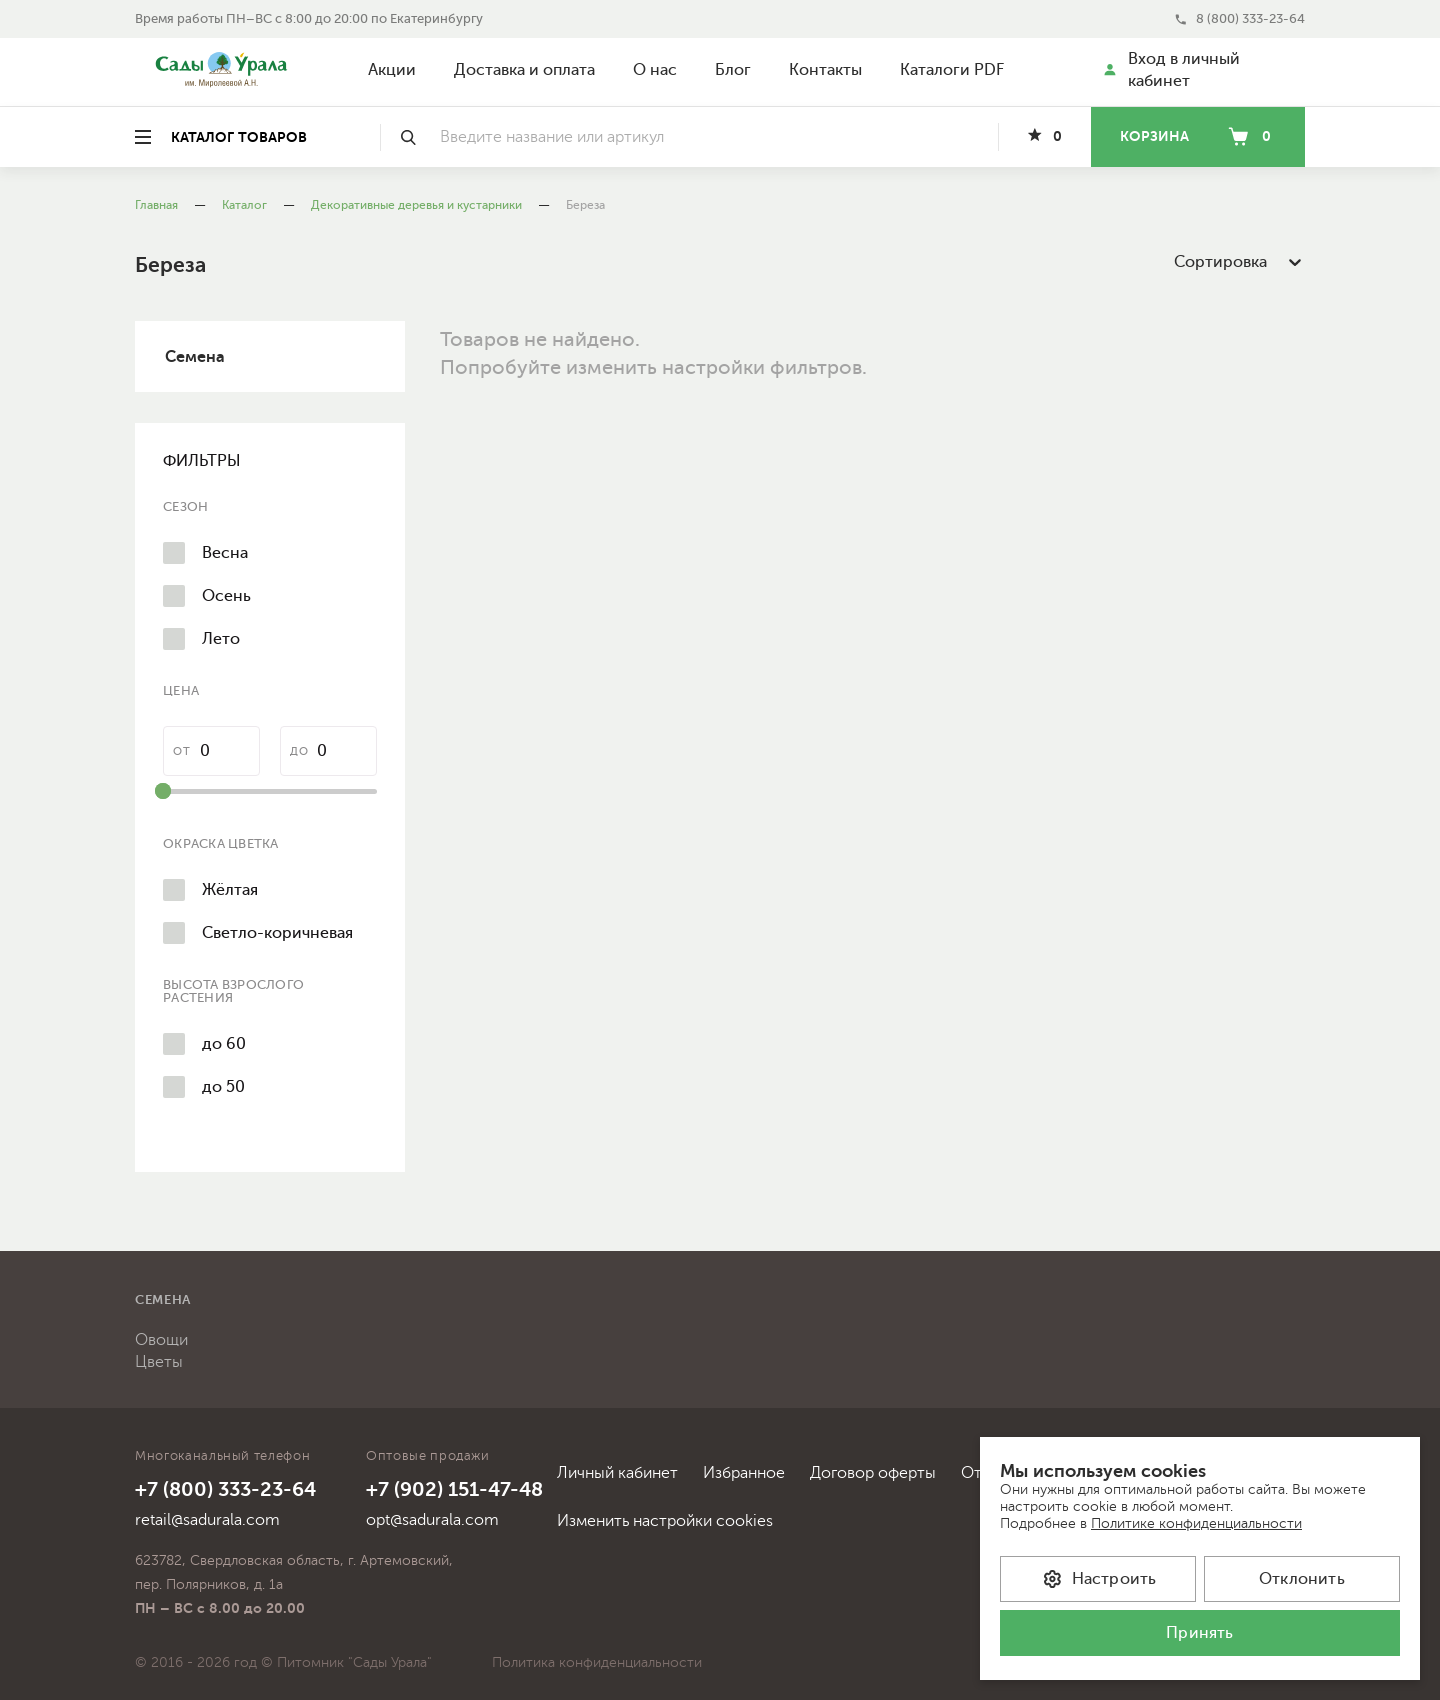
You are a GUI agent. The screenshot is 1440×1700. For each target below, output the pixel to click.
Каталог (244, 205)
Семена (195, 357)
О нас (655, 70)
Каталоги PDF (952, 70)
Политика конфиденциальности (597, 1662)
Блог (733, 70)
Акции (392, 70)
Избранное (744, 1473)
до (299, 751)
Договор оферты (873, 1473)
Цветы (159, 1362)
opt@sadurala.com (432, 1520)
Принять (1199, 1633)
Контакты (825, 70)
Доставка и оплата (524, 70)
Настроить (1098, 1579)
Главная (156, 205)
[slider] (163, 791)
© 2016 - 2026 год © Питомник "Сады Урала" (283, 1662)
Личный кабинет (617, 1473)
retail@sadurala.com (207, 1520)
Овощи (161, 1340)
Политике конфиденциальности (1196, 1523)
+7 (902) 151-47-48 (454, 1489)
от (181, 751)
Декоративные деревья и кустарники (416, 205)
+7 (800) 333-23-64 (225, 1489)
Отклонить (1302, 1579)
